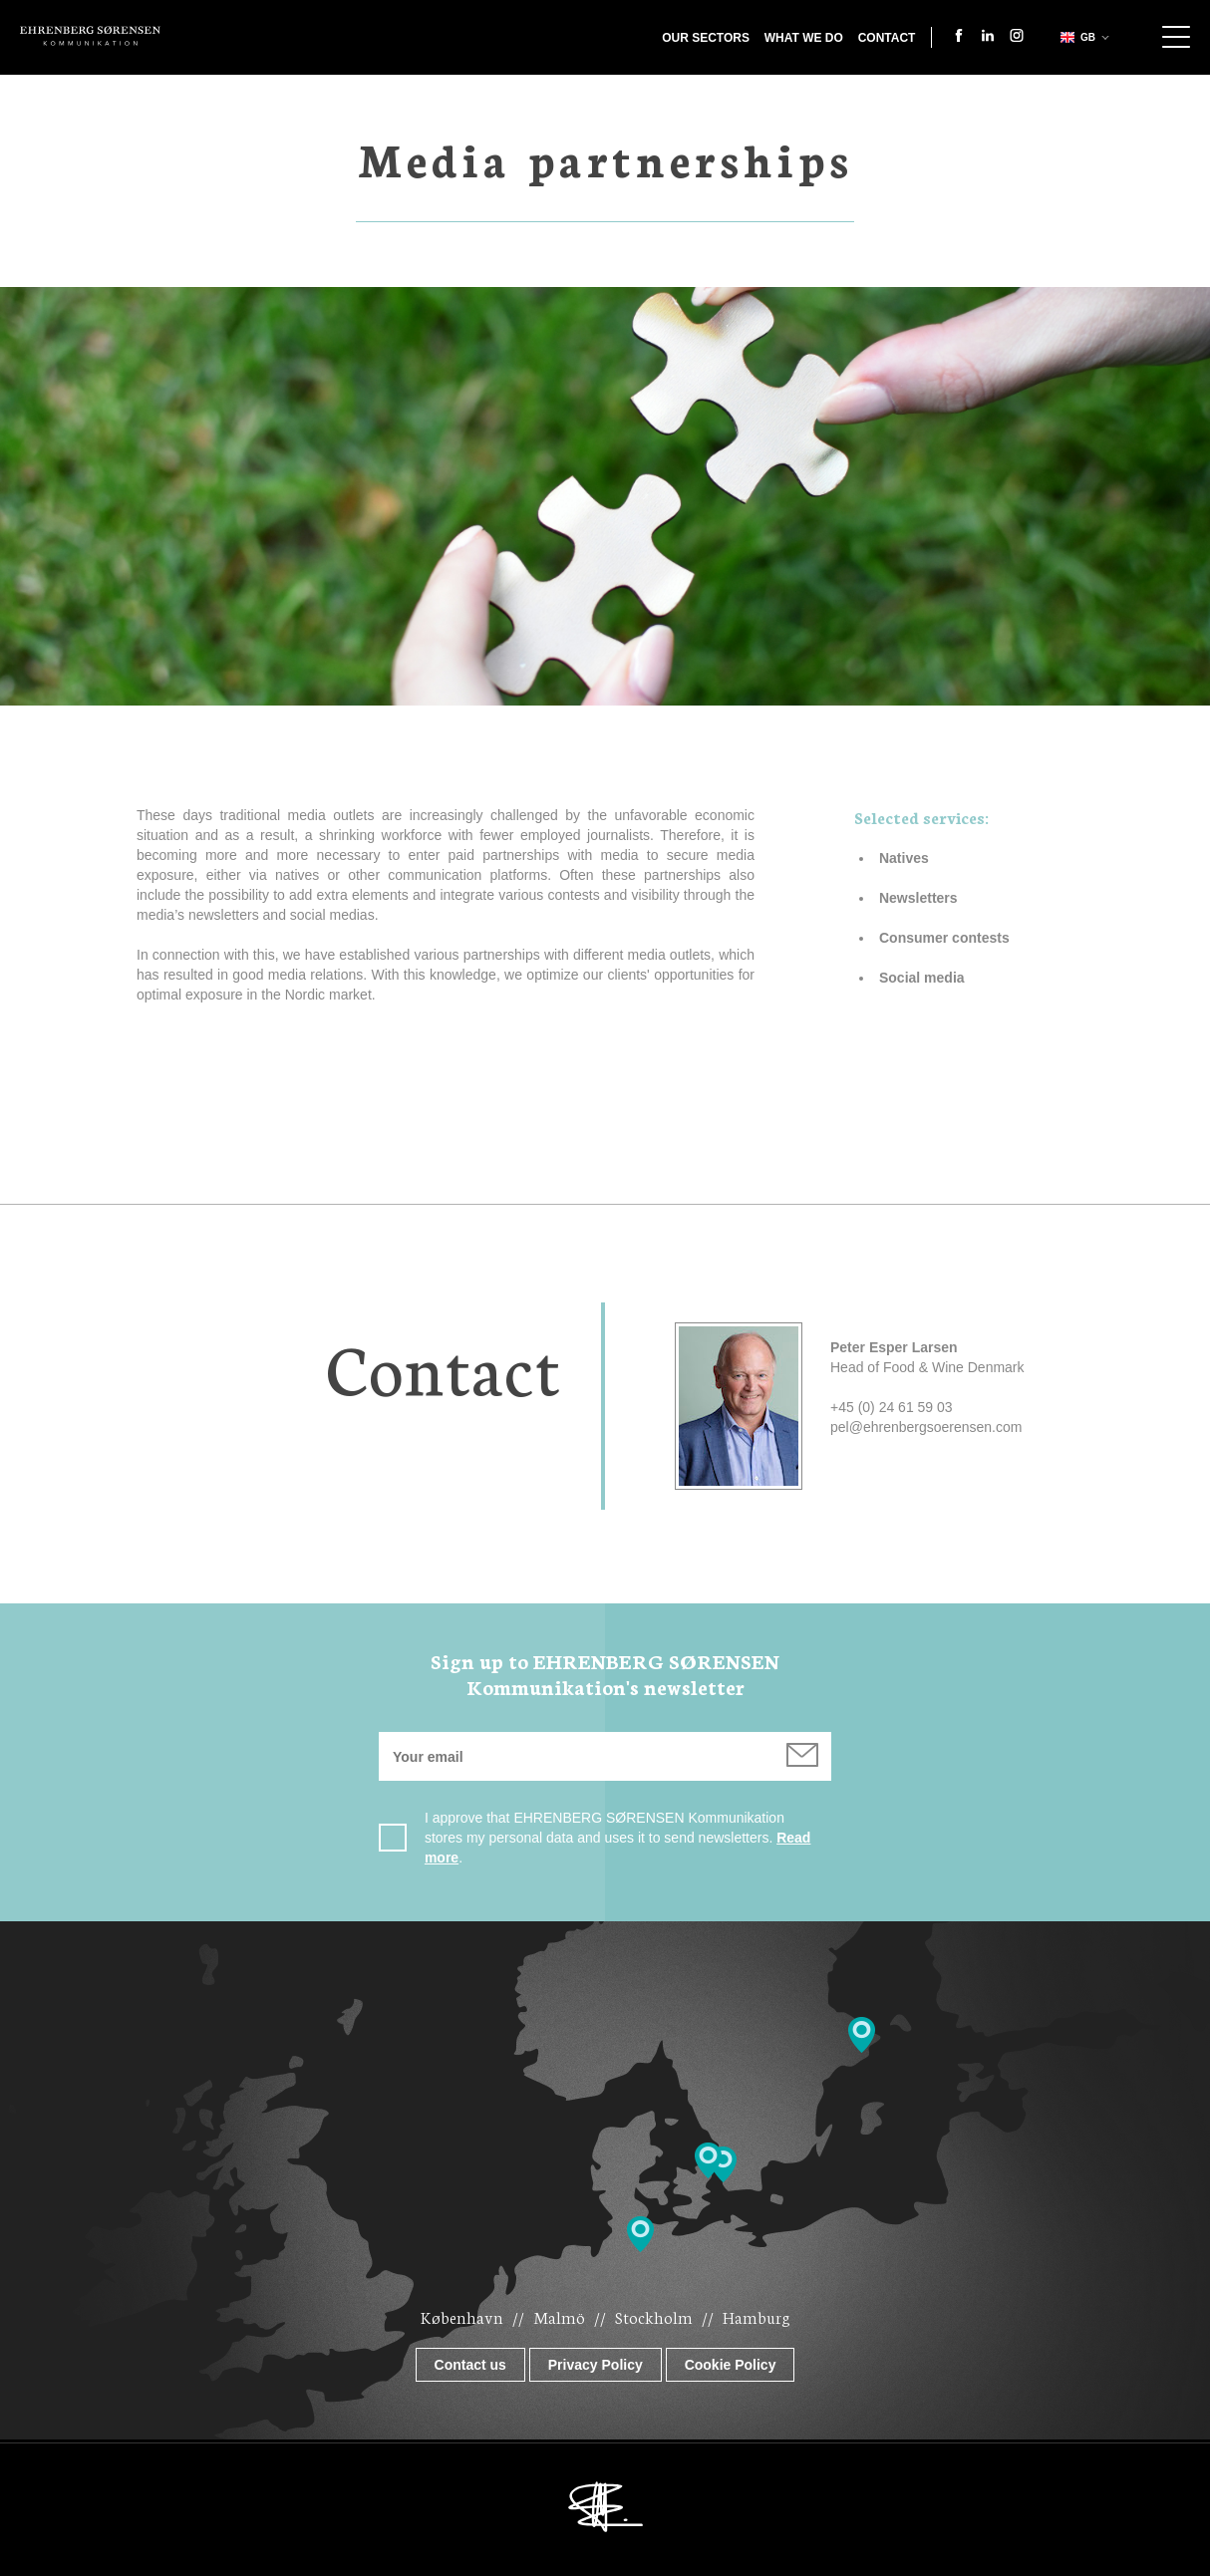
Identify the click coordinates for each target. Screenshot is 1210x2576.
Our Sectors (706, 38)
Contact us (470, 2365)
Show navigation (1176, 37)
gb (1076, 37)
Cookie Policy (730, 2365)
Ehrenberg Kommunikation (90, 36)
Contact (887, 38)
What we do (803, 38)
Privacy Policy (595, 2365)
